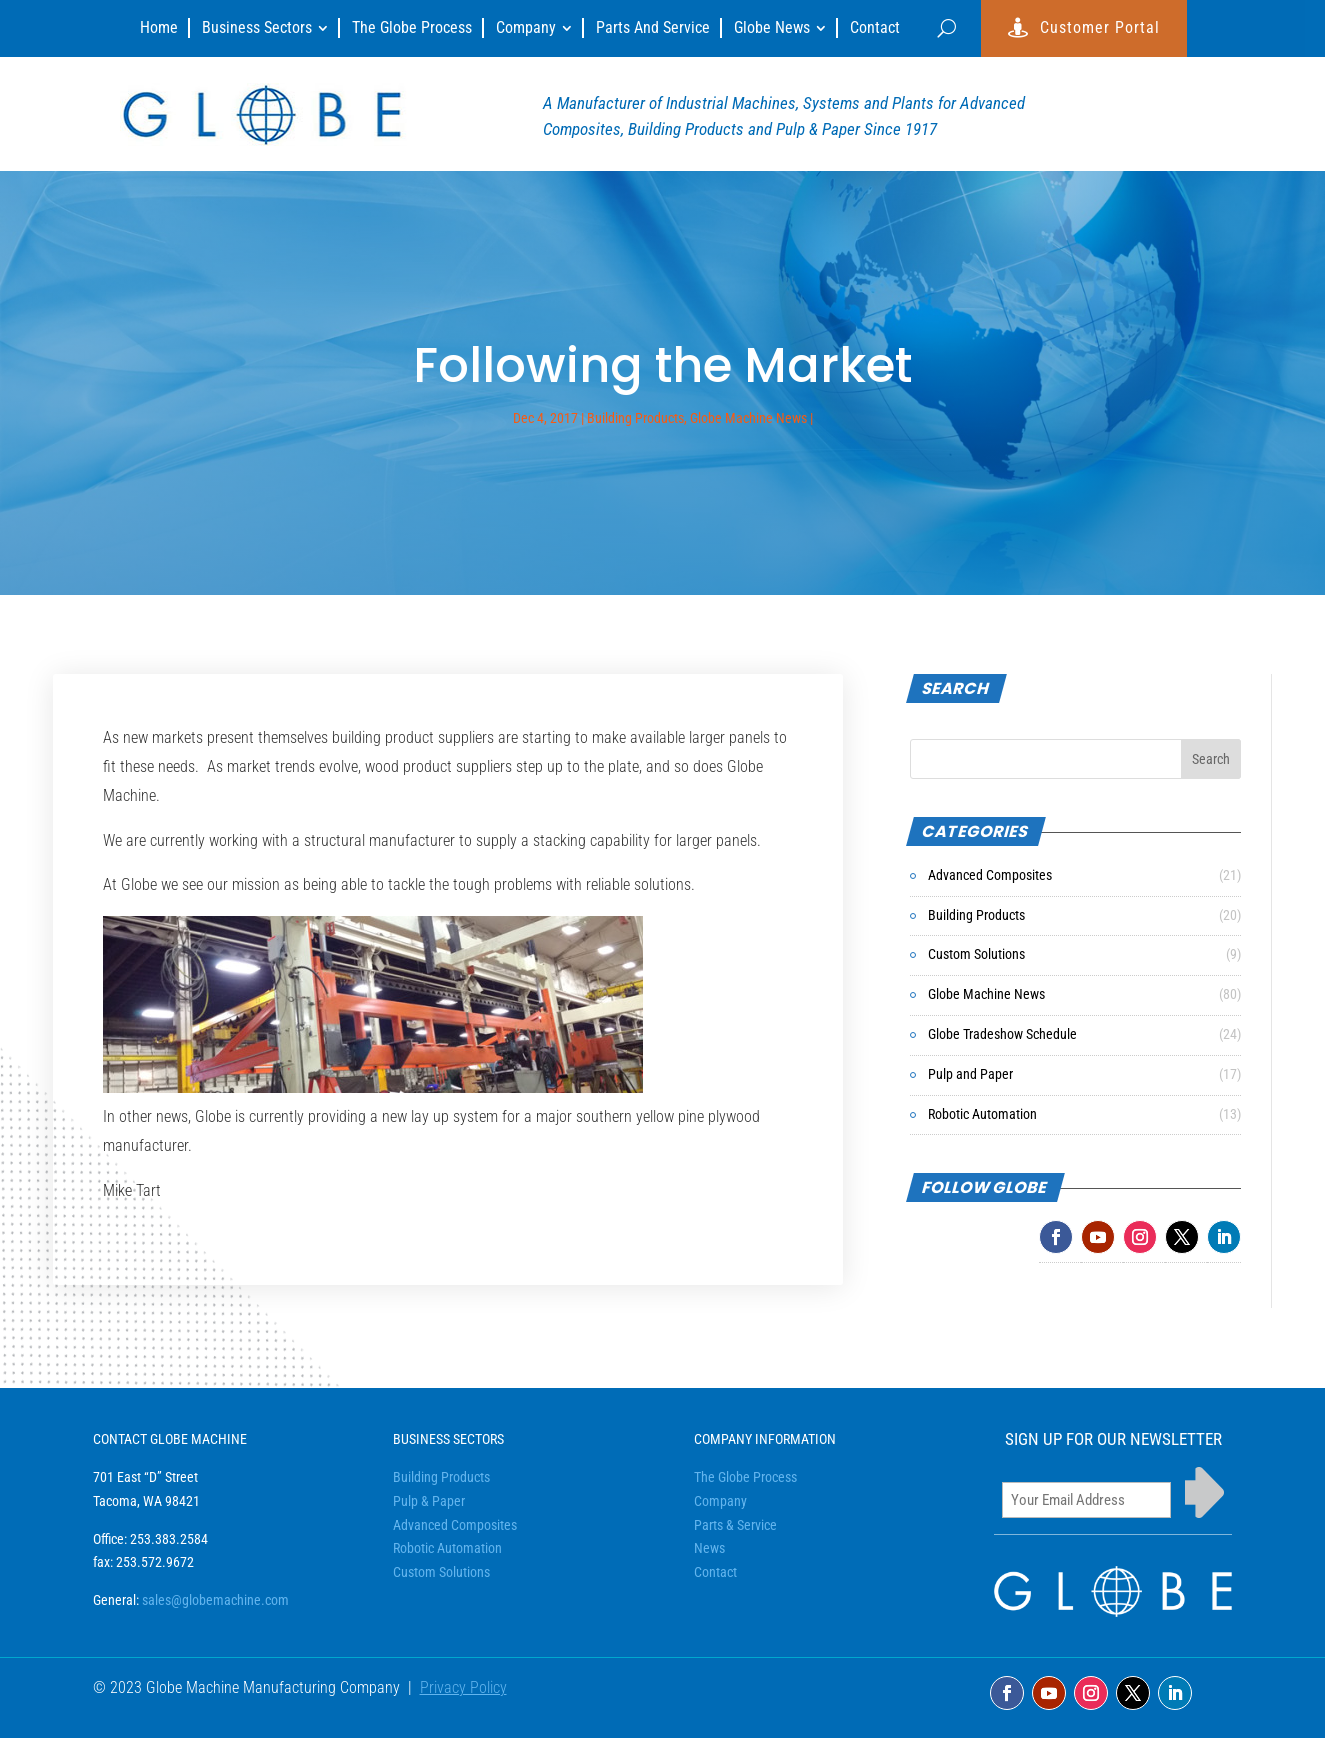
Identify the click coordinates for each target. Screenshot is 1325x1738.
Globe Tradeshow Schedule (1002, 1034)
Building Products (635, 418)
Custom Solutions (976, 954)
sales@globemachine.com (215, 1600)
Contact (715, 1572)
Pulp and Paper (970, 1074)
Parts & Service (735, 1525)
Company (720, 1501)
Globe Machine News (748, 418)
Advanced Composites (990, 875)
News (709, 1548)
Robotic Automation (982, 1114)
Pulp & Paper (429, 1501)
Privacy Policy (463, 1687)
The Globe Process (745, 1477)
